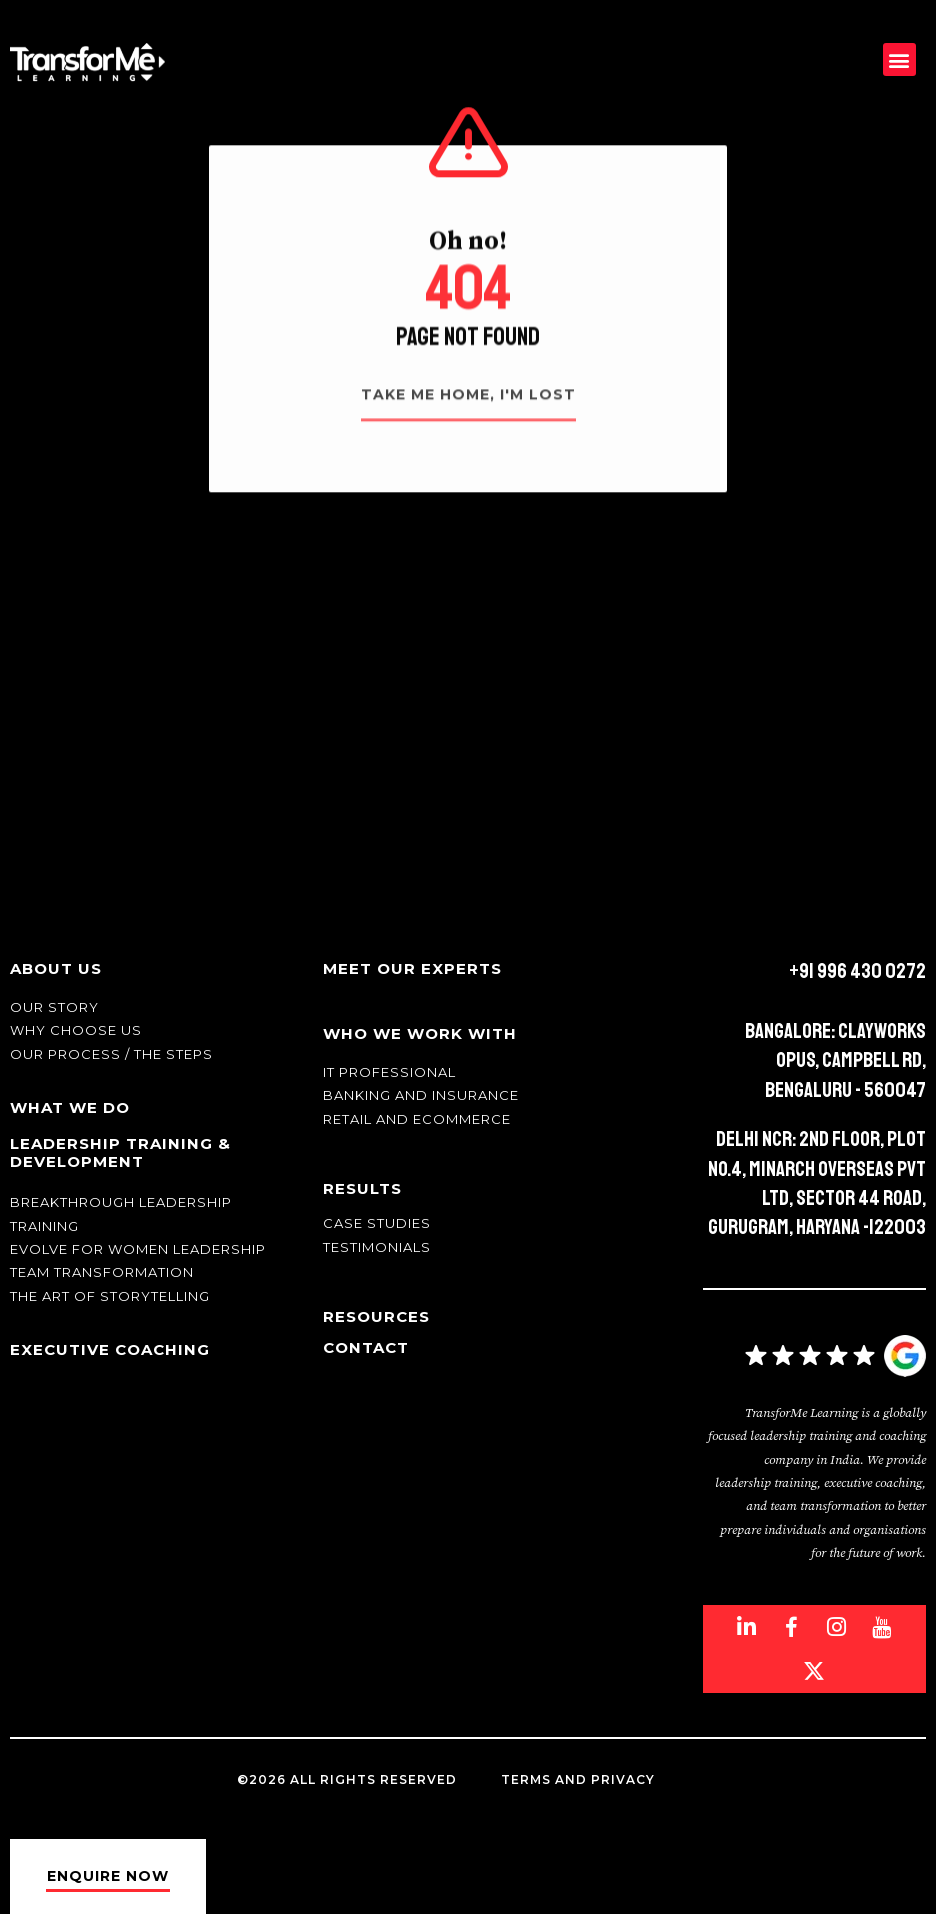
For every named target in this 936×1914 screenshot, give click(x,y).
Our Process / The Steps (111, 1054)
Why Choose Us (76, 1030)
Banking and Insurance (421, 1095)
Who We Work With (420, 1033)
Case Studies (377, 1223)
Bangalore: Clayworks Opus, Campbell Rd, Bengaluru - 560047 (835, 1060)
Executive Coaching (110, 1349)
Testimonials (377, 1247)
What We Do (70, 1107)
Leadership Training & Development (120, 1152)
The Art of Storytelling (110, 1296)
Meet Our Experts (412, 968)
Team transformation (102, 1272)
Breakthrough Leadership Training (121, 1213)
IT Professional (389, 1072)
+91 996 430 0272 (857, 971)
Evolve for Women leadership (138, 1249)
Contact (366, 1347)
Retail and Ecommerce (417, 1119)
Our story (54, 1007)
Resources (376, 1316)
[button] (899, 59)
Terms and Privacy (578, 1779)
